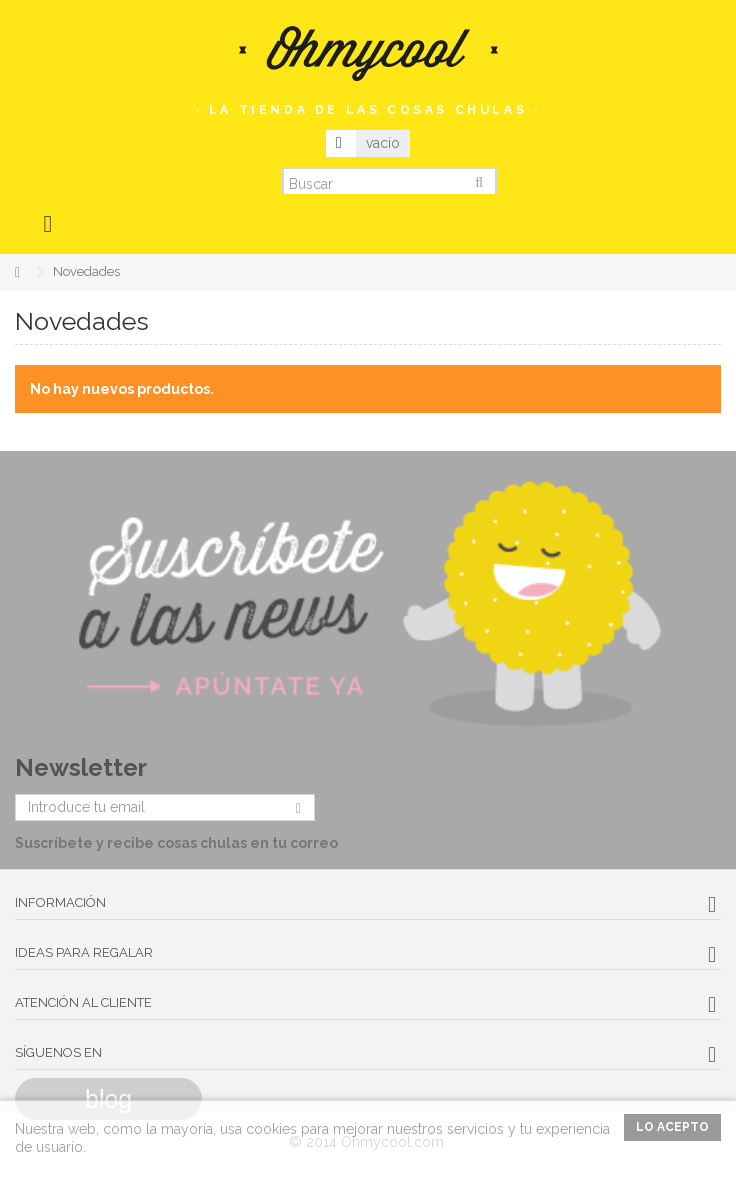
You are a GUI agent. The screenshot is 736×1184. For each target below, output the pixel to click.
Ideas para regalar (84, 952)
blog (108, 1099)
